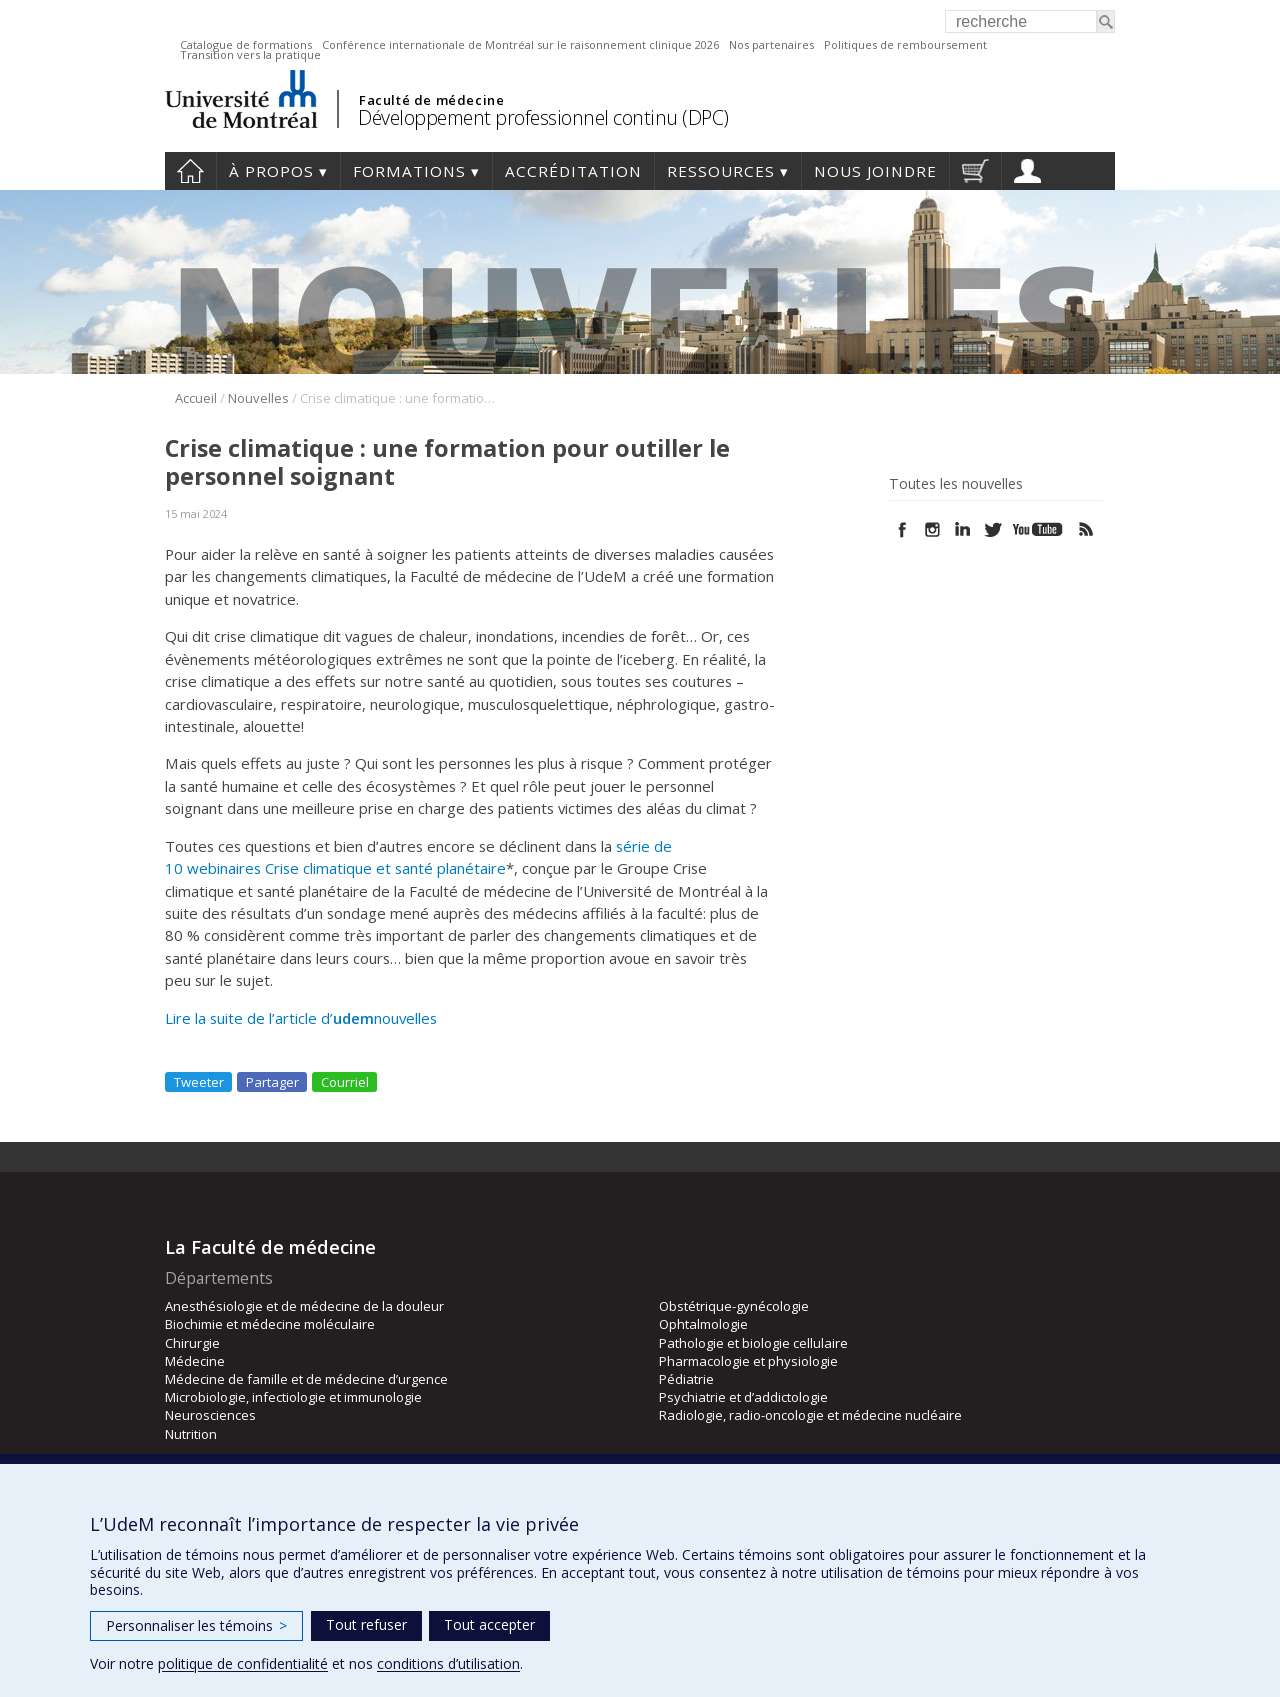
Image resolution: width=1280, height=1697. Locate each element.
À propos (271, 171)
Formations (409, 171)
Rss (1086, 529)
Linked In (962, 529)
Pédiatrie (686, 1379)
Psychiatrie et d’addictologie (743, 1397)
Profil (1027, 171)
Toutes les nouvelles (956, 484)
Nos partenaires (771, 44)
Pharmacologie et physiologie (748, 1361)
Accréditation (573, 171)
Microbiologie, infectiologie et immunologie (293, 1397)
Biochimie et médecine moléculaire (270, 1324)
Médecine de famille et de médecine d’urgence (306, 1379)
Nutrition (191, 1434)
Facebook (902, 529)
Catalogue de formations (246, 44)
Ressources (721, 171)
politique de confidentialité (243, 1663)
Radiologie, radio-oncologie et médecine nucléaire (810, 1415)
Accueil (190, 171)
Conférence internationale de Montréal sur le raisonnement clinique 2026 (520, 44)
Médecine (195, 1361)
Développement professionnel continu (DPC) (543, 117)
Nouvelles (258, 398)
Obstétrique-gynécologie (734, 1306)
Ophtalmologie (703, 1324)
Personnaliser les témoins (196, 1625)
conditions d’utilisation (448, 1663)
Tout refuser (366, 1624)
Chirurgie (192, 1343)
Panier (975, 171)
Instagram (932, 529)
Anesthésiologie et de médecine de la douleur (304, 1306)
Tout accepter (489, 1624)
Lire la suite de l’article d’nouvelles (303, 1018)
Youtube (1039, 529)
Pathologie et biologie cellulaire (753, 1343)
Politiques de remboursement (905, 44)
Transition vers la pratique (250, 54)
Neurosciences (210, 1415)
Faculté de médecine (431, 100)
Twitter (992, 529)
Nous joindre (875, 171)
